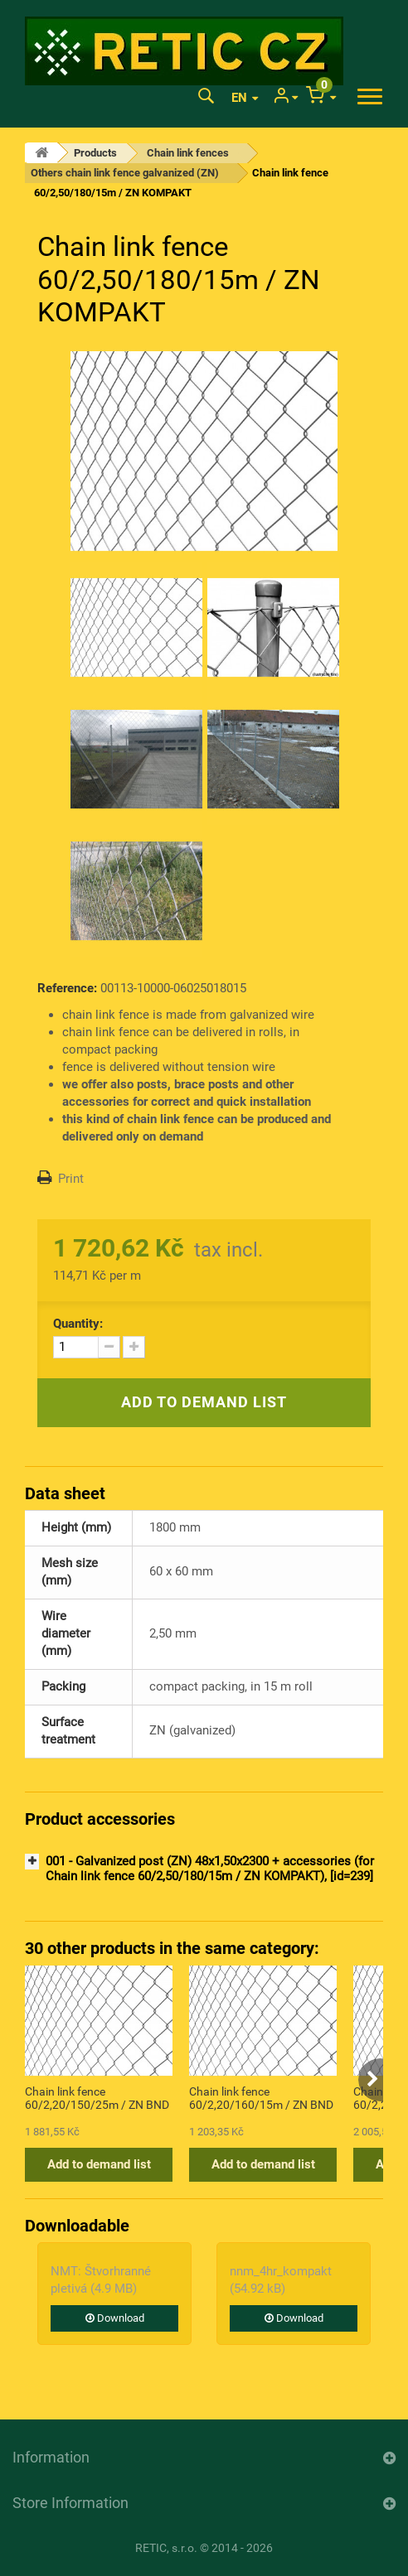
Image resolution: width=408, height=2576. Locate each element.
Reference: (67, 988)
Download (114, 2318)
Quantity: (78, 1323)
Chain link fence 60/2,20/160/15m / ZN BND (261, 2098)
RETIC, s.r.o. (166, 2547)
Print (71, 1178)
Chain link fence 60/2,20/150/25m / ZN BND (97, 2098)
